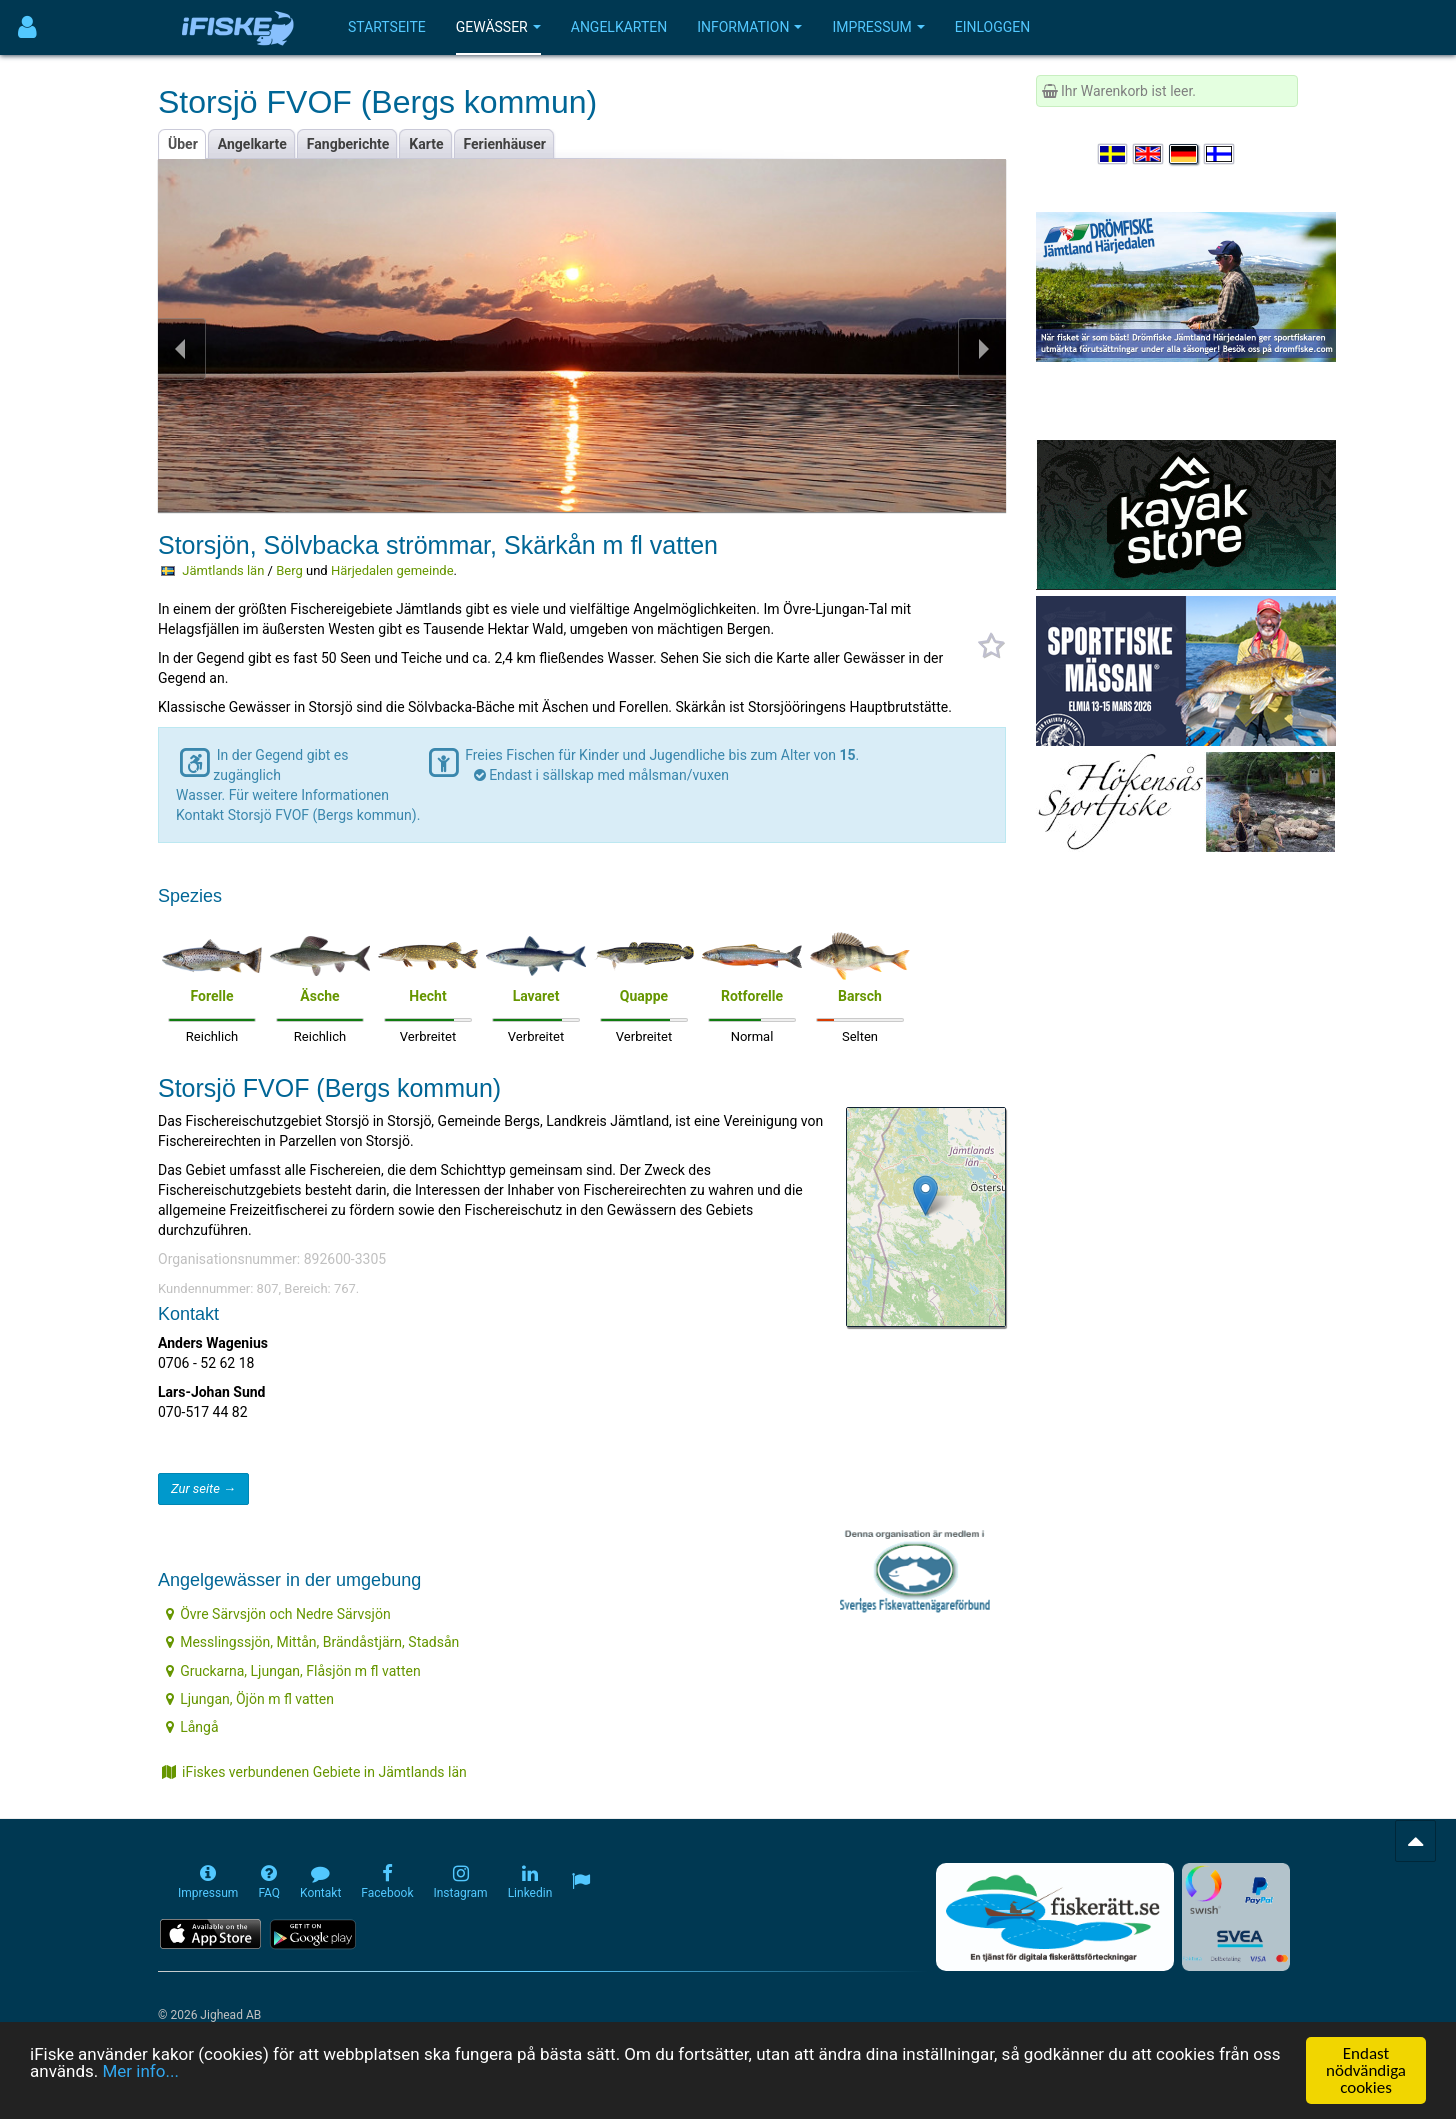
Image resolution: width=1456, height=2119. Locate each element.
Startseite (387, 27)
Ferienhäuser (505, 144)
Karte (426, 144)
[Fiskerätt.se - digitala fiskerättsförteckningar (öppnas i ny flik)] (1055, 1917)
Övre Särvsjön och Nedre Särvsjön (278, 1614)
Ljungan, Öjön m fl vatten (250, 1699)
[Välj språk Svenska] (1114, 154)
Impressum (878, 27)
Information (749, 27)
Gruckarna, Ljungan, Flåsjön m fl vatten (293, 1671)
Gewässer (498, 27)
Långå (192, 1727)
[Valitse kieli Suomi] (1220, 154)
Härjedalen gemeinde (392, 570)
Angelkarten (619, 27)
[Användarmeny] (27, 27)
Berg (289, 570)
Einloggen (993, 27)
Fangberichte (348, 144)
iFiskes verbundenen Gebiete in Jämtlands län (314, 1772)
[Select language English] (1149, 154)
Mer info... (140, 2072)
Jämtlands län (223, 570)
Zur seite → (203, 1488)
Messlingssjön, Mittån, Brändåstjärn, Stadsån (312, 1642)
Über (183, 144)
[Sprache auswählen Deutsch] (1185, 154)
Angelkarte (252, 144)
